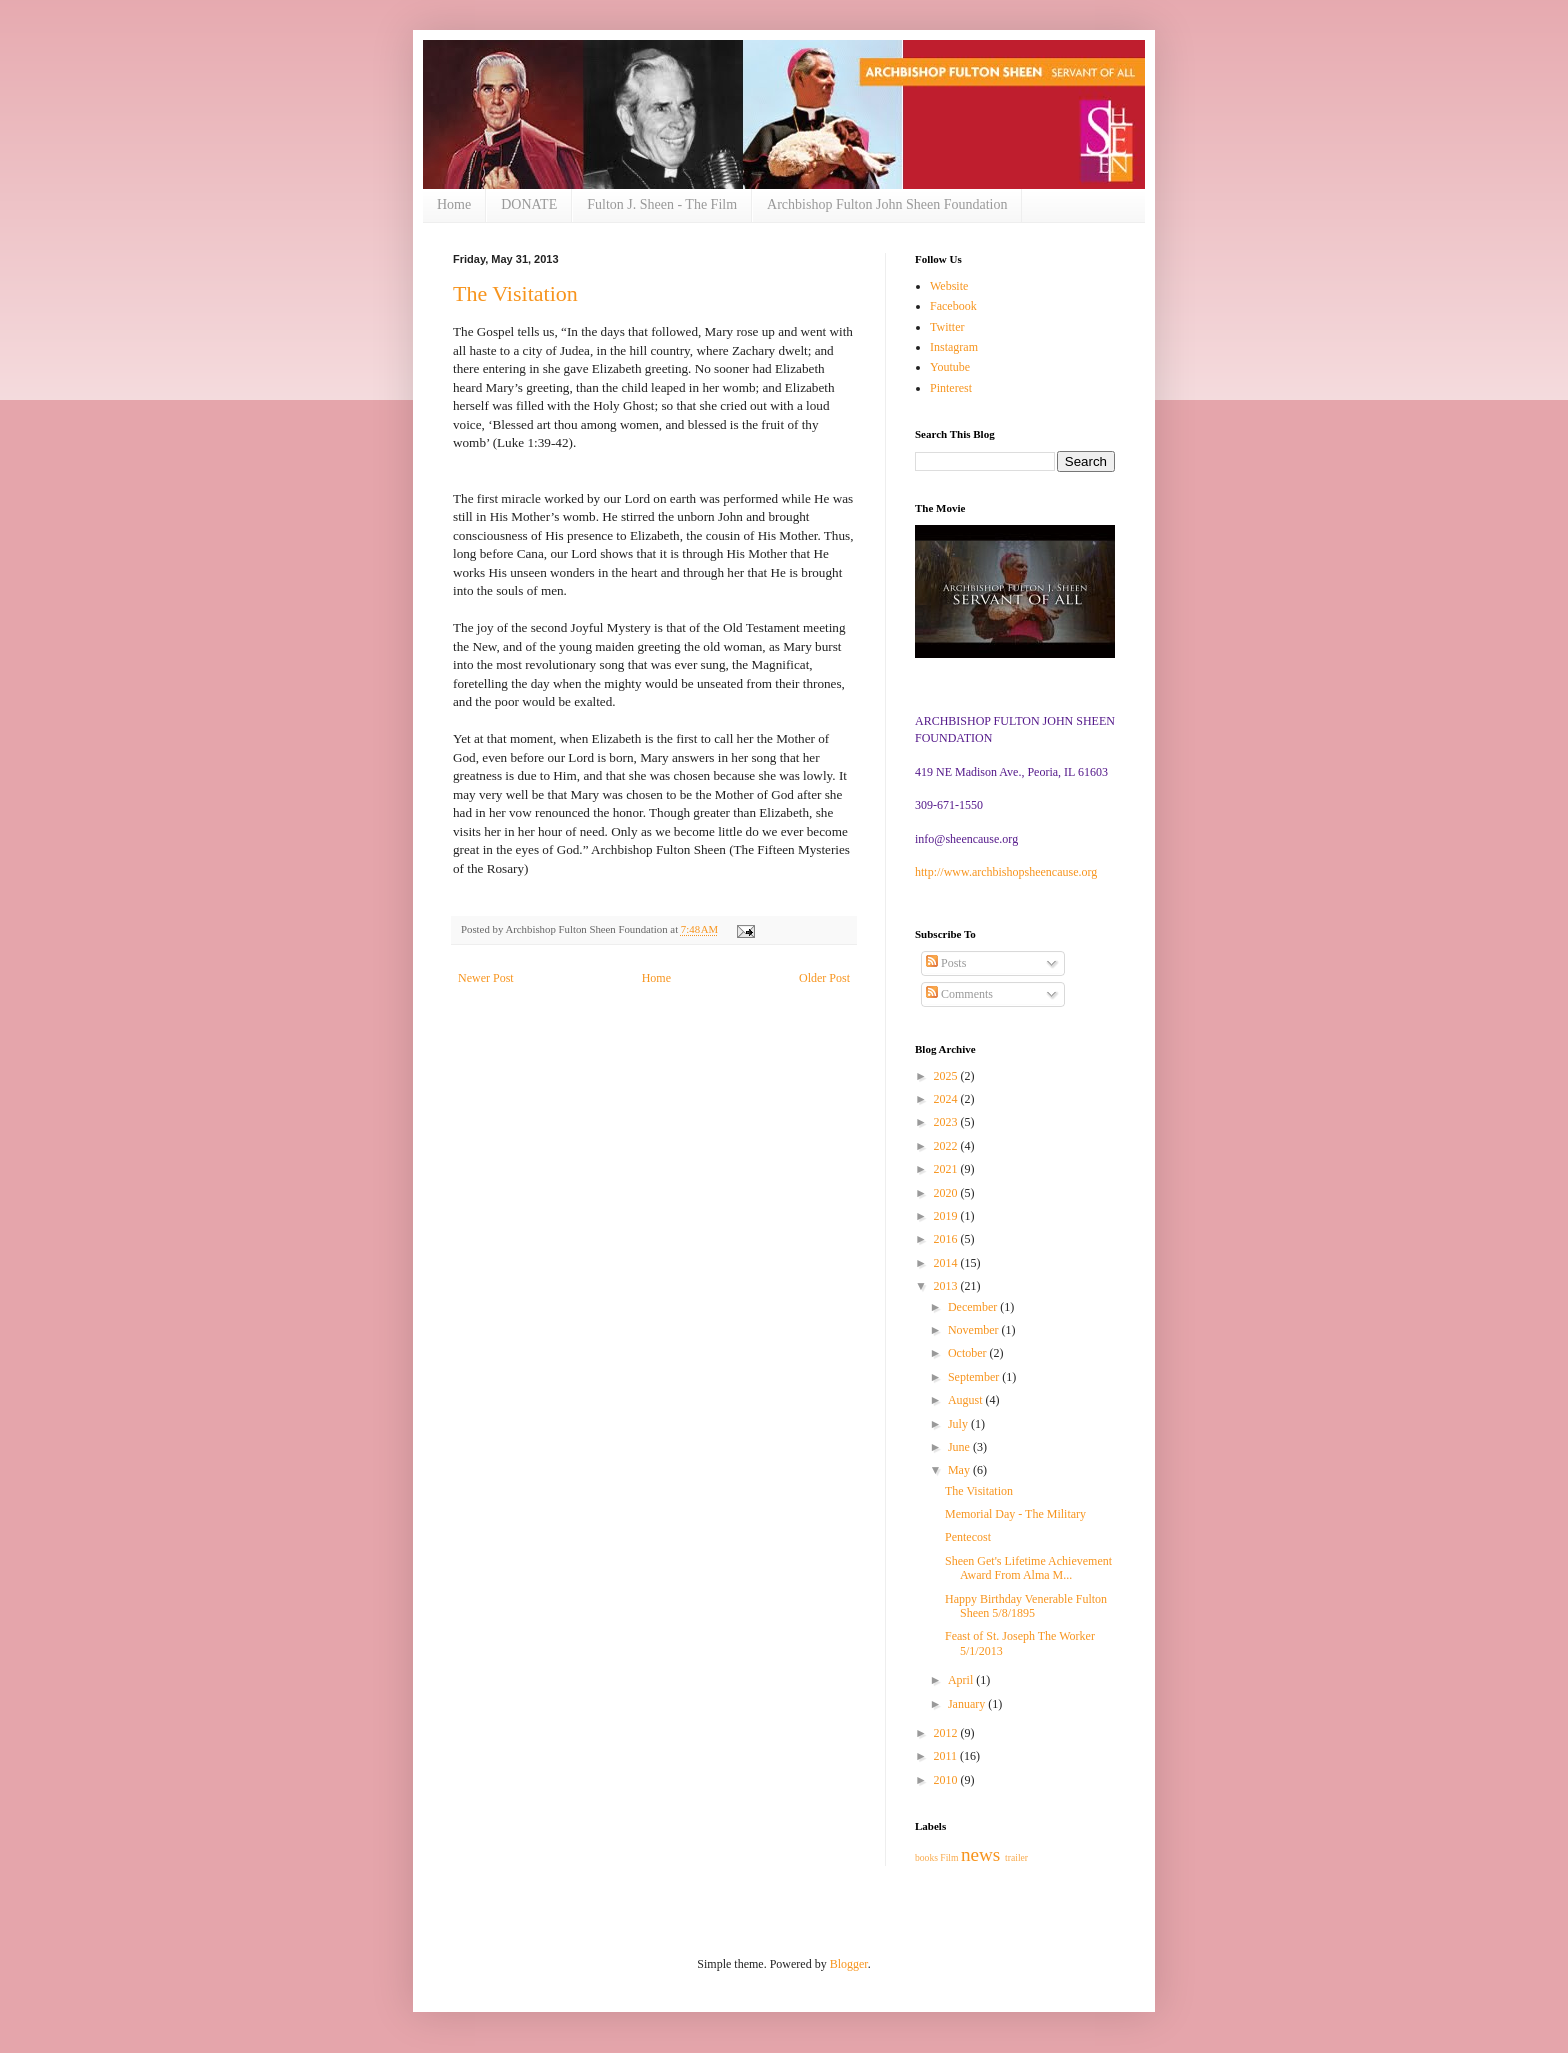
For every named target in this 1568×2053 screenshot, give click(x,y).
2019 (947, 1216)
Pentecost (968, 1537)
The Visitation (515, 293)
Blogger (849, 1964)
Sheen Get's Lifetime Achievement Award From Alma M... (1028, 1568)
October (969, 1353)
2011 (947, 1756)
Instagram (954, 347)
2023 (947, 1122)
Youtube (950, 367)
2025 (947, 1076)
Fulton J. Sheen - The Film (662, 204)
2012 (947, 1733)
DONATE (529, 204)
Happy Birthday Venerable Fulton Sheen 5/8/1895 (1026, 1606)
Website (949, 286)
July (959, 1424)
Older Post (824, 978)
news (980, 1854)
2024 (947, 1099)
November (975, 1330)
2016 (947, 1239)
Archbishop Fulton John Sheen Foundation (887, 204)
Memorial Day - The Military (1015, 1514)
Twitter (947, 327)
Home (454, 204)
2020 (947, 1193)
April (962, 1680)
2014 (947, 1263)
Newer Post (486, 978)
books (926, 1857)
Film (949, 1857)
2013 (947, 1286)
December (974, 1307)
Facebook (953, 306)
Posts (946, 963)
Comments (959, 994)
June (960, 1447)
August (967, 1400)
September (975, 1377)
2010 (947, 1780)
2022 (947, 1146)
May (960, 1470)
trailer (1016, 1857)
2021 (947, 1169)
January (968, 1704)
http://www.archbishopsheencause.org (1006, 872)
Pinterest (951, 388)
